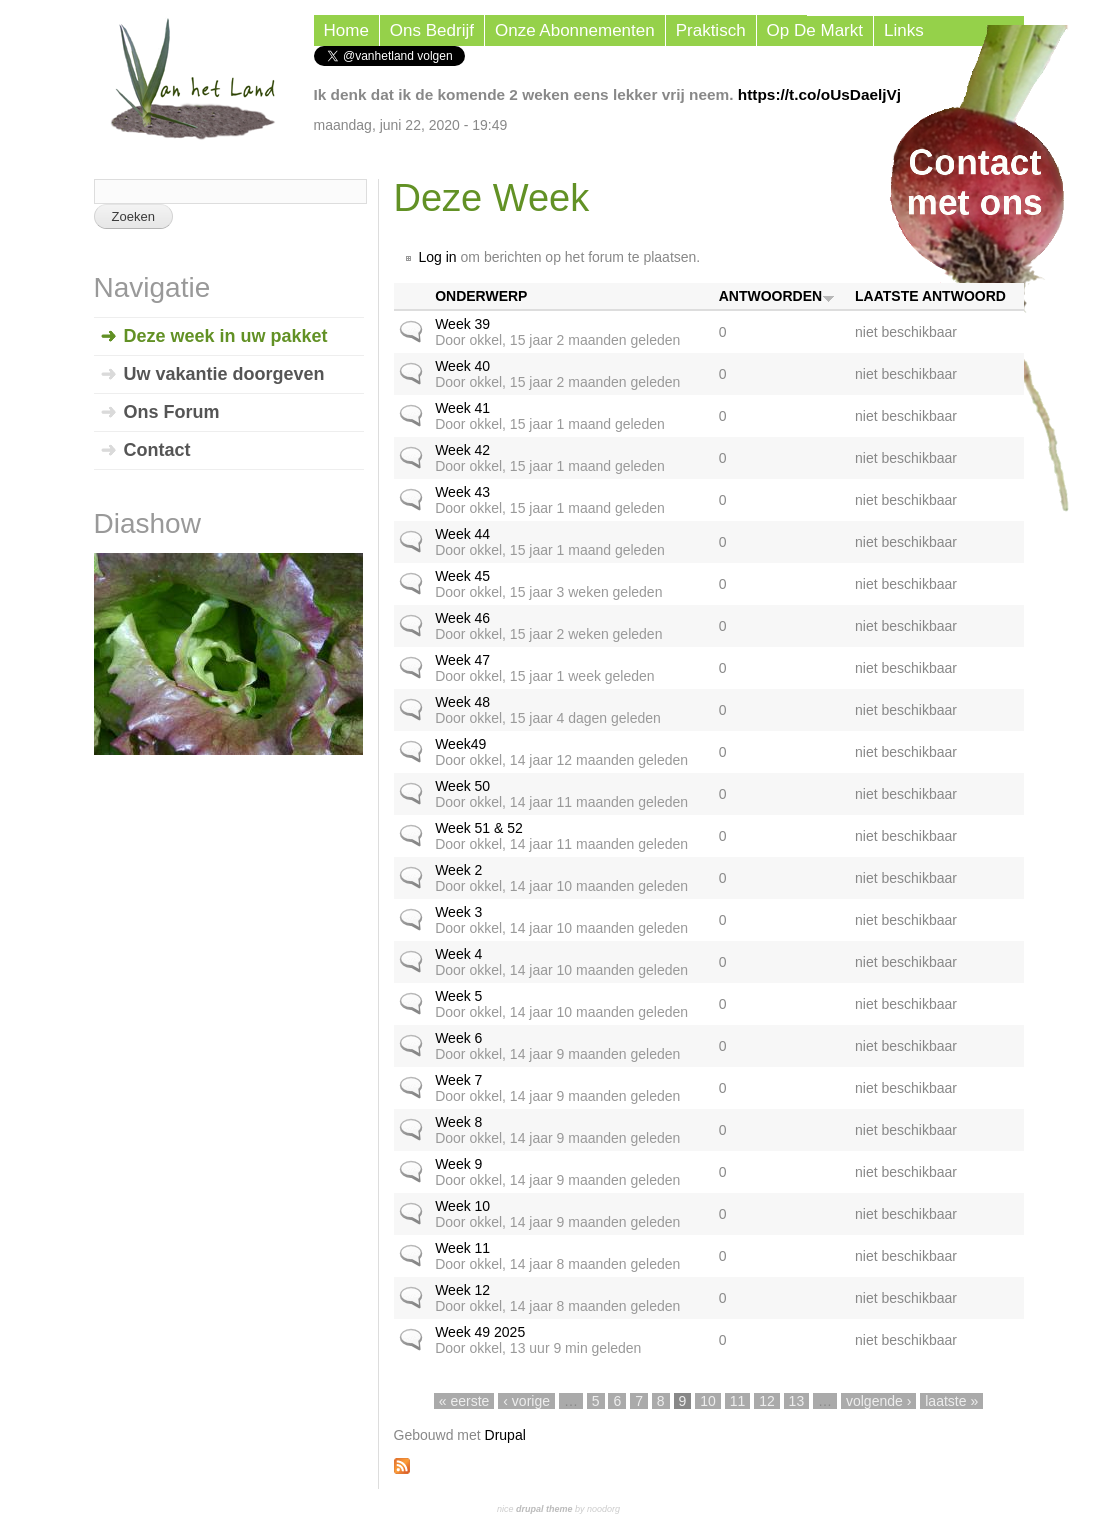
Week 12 (462, 1290)
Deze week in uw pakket (226, 336)
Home (346, 30)
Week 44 (462, 534)
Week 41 (462, 408)
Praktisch (711, 30)
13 (797, 1401)
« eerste (464, 1401)
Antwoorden (777, 296)
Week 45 (462, 576)
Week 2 (458, 870)
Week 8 (458, 1122)
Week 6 (458, 1038)
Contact (157, 450)
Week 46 (462, 618)
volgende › (878, 1401)
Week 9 (458, 1164)
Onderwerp (481, 296)
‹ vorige (526, 1401)
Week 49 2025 (480, 1332)
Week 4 (458, 954)
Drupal (505, 1435)
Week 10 (462, 1206)
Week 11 (462, 1248)
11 (738, 1401)
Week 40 (462, 366)
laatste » (951, 1401)
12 (767, 1401)
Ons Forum (172, 412)
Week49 (460, 744)
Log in (438, 257)
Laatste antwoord (930, 296)
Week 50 (462, 786)
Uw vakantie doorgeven (224, 374)
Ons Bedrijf (432, 30)
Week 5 (458, 996)
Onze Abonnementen (575, 30)
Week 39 (462, 324)
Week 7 (458, 1080)
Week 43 (462, 492)
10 (708, 1401)
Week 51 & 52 (479, 828)
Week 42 (462, 450)
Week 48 (462, 702)
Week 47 (462, 660)
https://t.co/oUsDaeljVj (819, 94)
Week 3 (458, 912)
